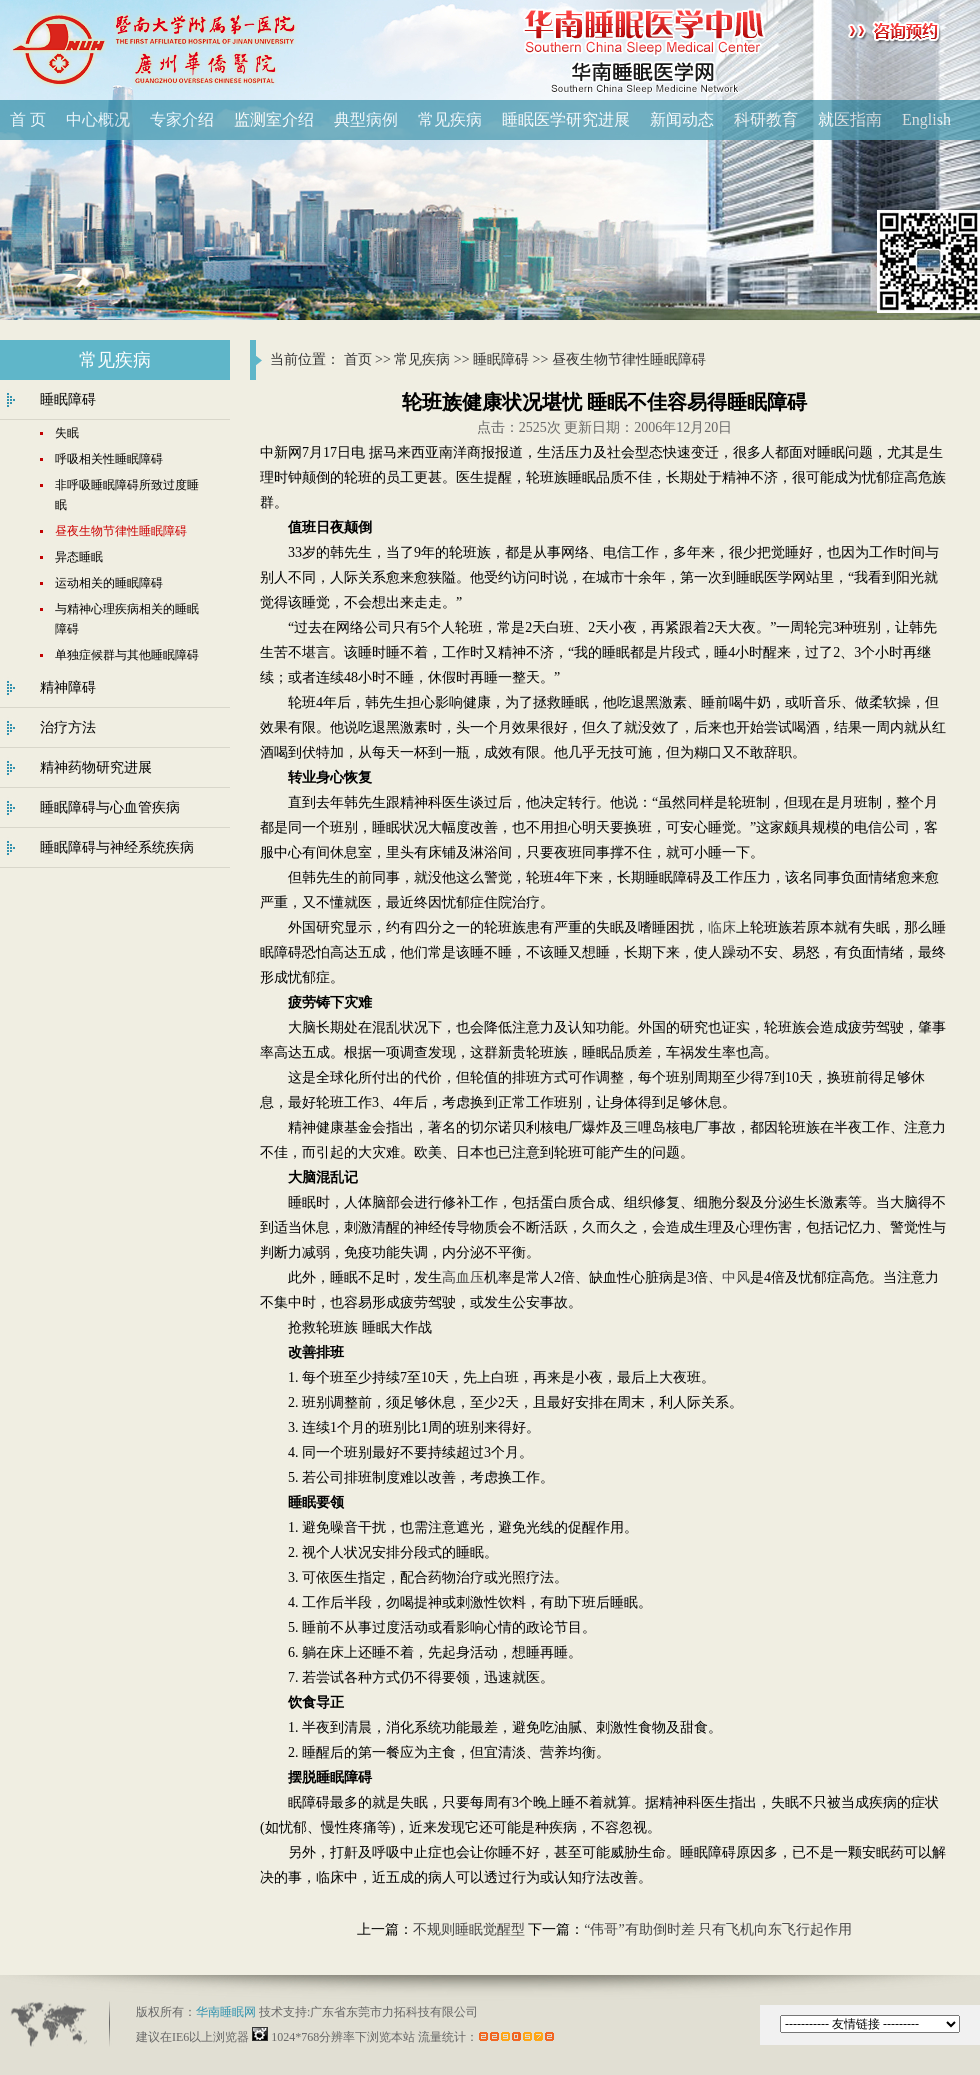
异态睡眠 (79, 557)
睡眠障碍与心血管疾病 (110, 807)
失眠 (67, 433)
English (926, 119)
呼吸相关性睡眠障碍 (109, 459)
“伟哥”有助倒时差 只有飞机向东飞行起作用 (718, 1929)
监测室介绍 (274, 119)
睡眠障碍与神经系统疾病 (117, 847)
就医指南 (850, 119)
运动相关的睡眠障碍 (109, 583)
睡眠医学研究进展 (566, 119)
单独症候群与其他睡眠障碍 (127, 655)
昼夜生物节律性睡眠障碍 (629, 359)
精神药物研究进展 (96, 767)
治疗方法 (68, 727)
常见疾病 (450, 119)
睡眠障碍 (501, 359)
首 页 (28, 119)
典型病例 (366, 119)
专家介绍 (182, 119)
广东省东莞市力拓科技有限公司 (394, 2012)
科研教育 (766, 119)
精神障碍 (68, 687)
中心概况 (98, 119)
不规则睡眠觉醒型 (469, 1929)
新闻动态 (682, 119)
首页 (358, 359)
